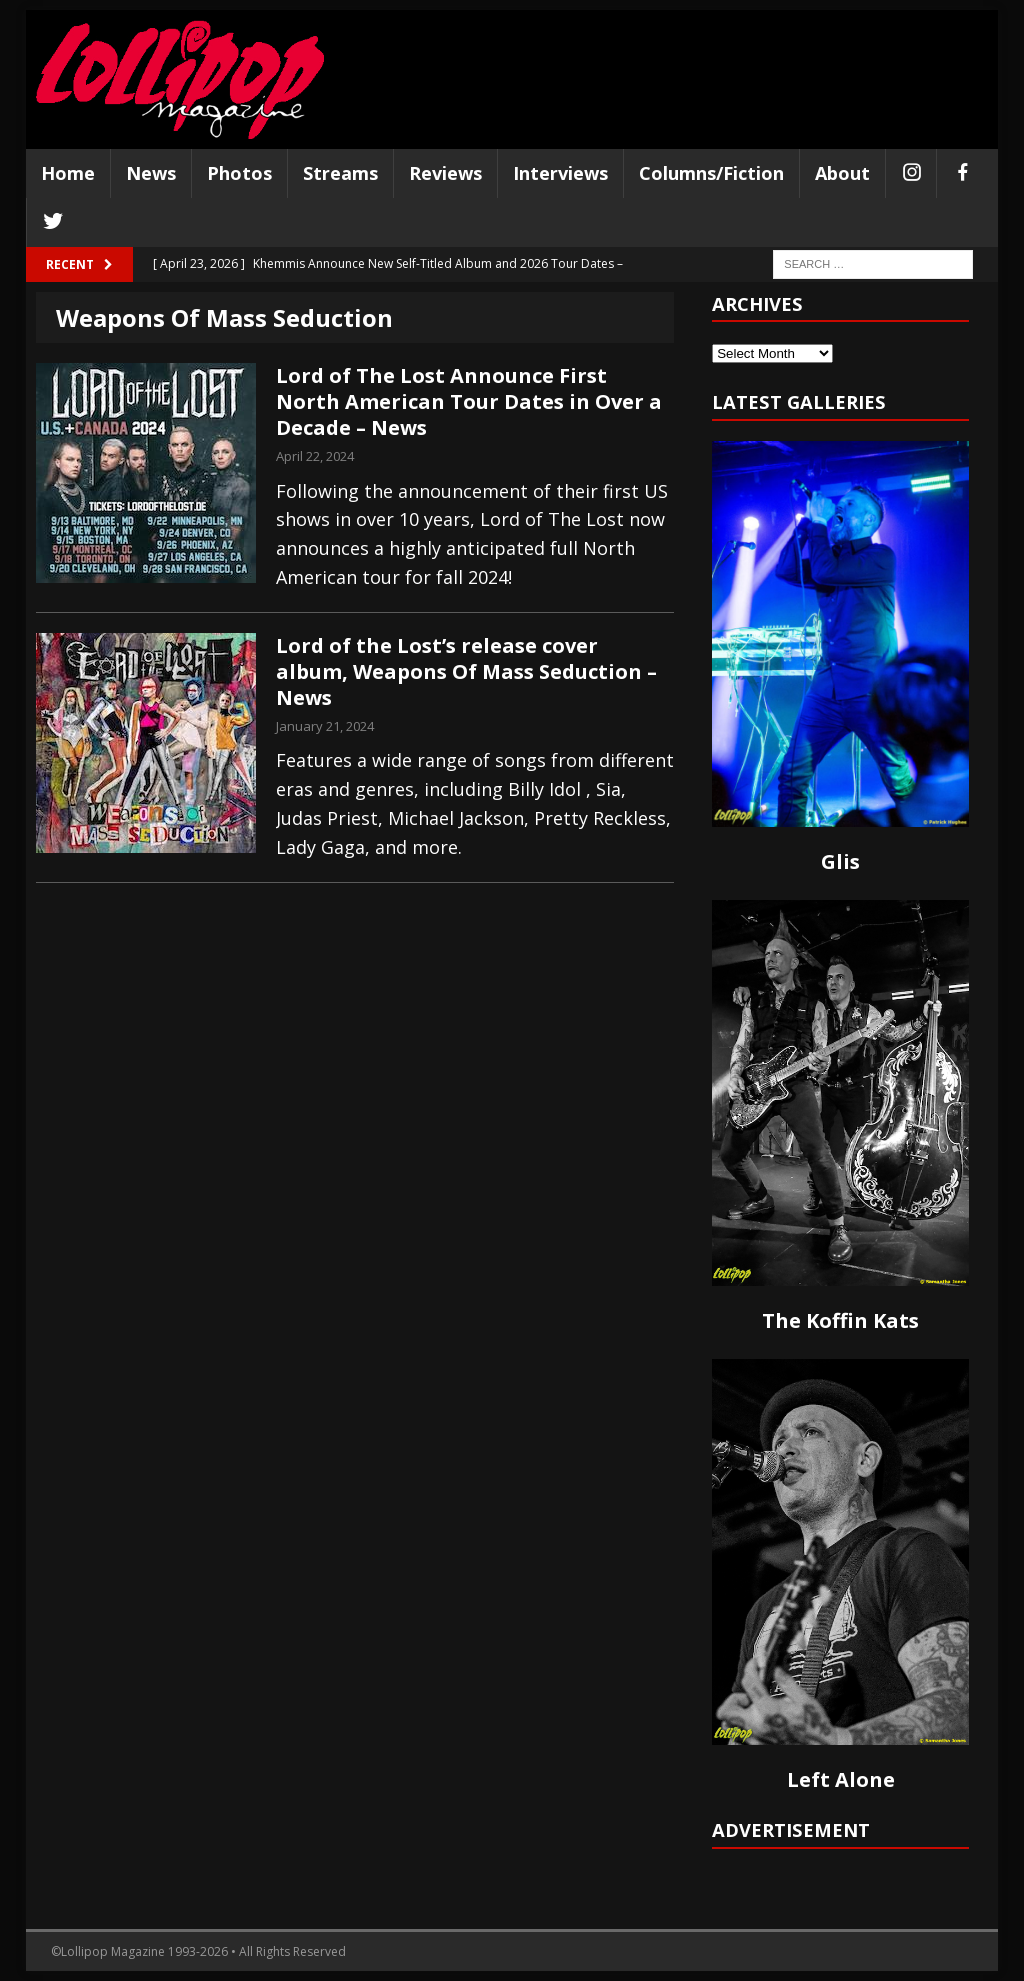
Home (68, 173)
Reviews (445, 173)
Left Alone (841, 1779)
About (842, 173)
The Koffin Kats (840, 1320)
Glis (840, 861)
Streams (340, 173)
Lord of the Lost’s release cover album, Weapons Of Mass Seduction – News (466, 671)
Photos (239, 173)
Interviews (560, 173)
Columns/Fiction (711, 173)
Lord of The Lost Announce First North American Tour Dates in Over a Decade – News (469, 401)
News (151, 173)
